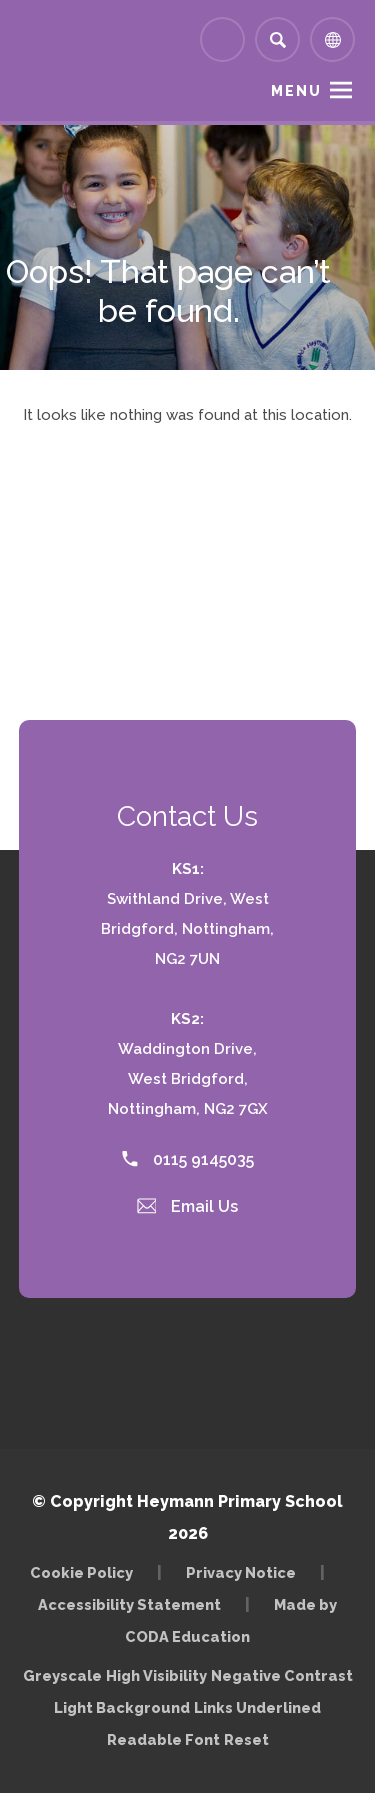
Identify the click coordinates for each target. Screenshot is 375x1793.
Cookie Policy (81, 1572)
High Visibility (156, 1675)
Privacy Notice (241, 1572)
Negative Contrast (282, 1675)
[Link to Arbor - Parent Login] (222, 39)
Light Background (122, 1707)
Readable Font (163, 1739)
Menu (296, 91)
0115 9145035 (188, 1159)
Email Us (188, 1206)
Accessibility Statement (129, 1604)
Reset (246, 1739)
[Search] (277, 39)
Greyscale (62, 1675)
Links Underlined (257, 1707)
